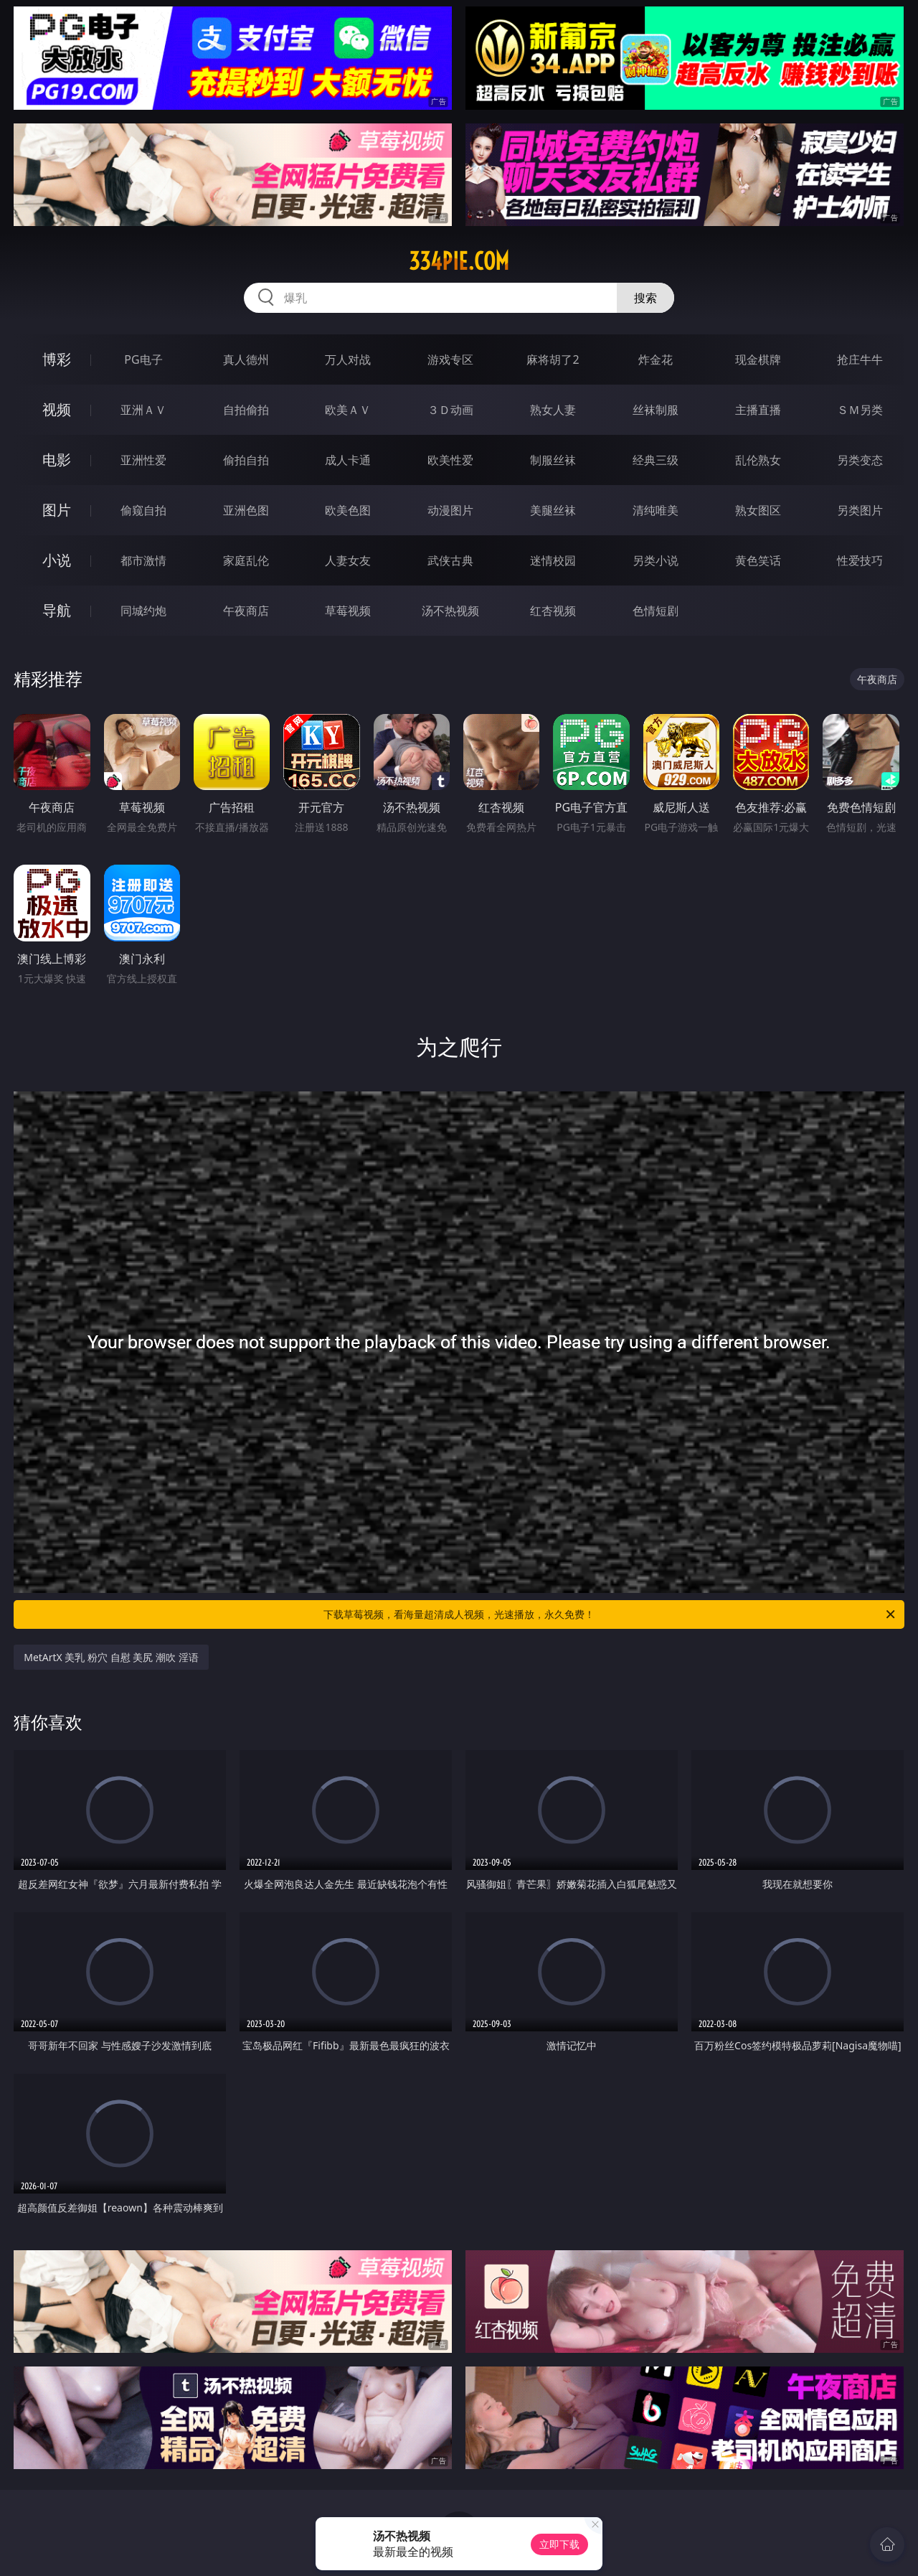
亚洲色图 (246, 510)
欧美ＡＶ (348, 410)
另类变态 (860, 460)
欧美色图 (348, 510)
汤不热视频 (450, 611)
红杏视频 (553, 611)
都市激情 (143, 560)
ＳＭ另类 (860, 410)
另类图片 (860, 510)
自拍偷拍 (246, 410)
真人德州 (246, 359)
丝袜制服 (655, 410)
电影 (56, 459)
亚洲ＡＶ (143, 410)
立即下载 (559, 2544)
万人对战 (348, 359)
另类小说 (655, 560)
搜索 (645, 298)
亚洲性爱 (143, 460)
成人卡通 (348, 460)
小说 (56, 560)
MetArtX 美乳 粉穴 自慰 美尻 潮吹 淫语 (111, 1657)
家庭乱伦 (246, 560)
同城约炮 (143, 611)
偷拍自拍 (246, 460)
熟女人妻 (553, 410)
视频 (56, 409)
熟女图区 (758, 510)
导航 (56, 610)
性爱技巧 (860, 560)
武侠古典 (450, 560)
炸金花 (655, 359)
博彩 (56, 359)
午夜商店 (246, 611)
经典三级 (655, 460)
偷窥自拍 (143, 510)
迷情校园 (553, 560)
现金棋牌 (758, 359)
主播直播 (758, 410)
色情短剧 (655, 611)
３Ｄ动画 (450, 410)
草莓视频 (348, 611)
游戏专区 (450, 359)
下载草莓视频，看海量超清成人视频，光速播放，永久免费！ (610, 1614)
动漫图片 (450, 510)
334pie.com (459, 261)
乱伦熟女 (758, 460)
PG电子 (143, 359)
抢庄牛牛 (860, 359)
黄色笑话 (758, 560)
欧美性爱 (450, 460)
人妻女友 (348, 560)
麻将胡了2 (552, 359)
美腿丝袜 (553, 510)
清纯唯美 (655, 510)
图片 (56, 510)
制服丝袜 (553, 460)
